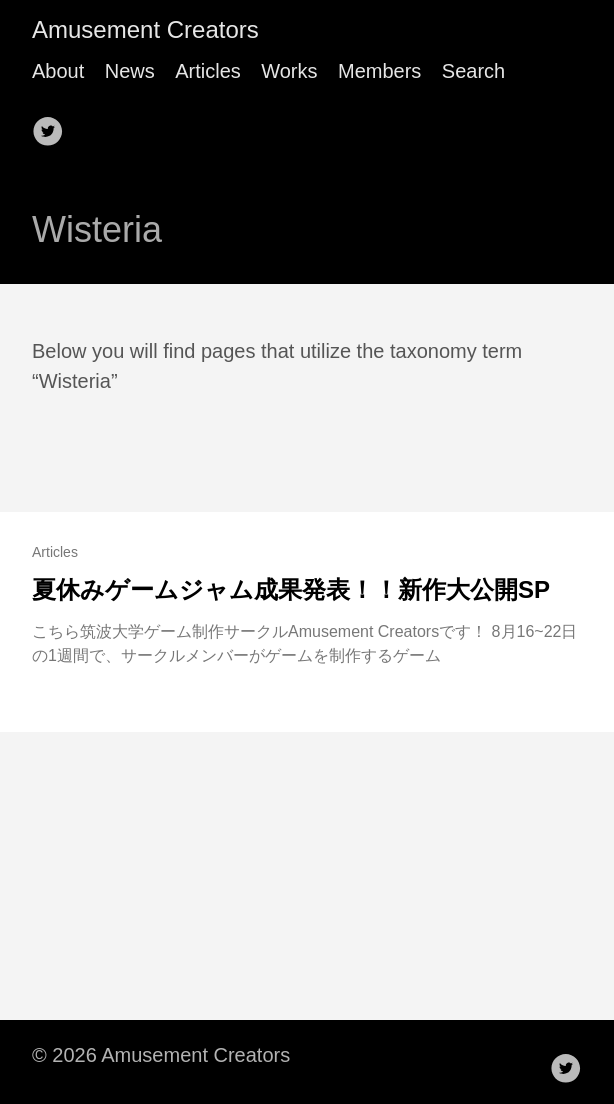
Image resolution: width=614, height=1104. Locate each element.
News (130, 71)
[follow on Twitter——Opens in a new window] (54, 125)
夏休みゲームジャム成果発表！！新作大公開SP (291, 589)
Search (473, 71)
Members (379, 71)
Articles (208, 71)
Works (289, 71)
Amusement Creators (145, 29)
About (58, 71)
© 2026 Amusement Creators (161, 1055)
